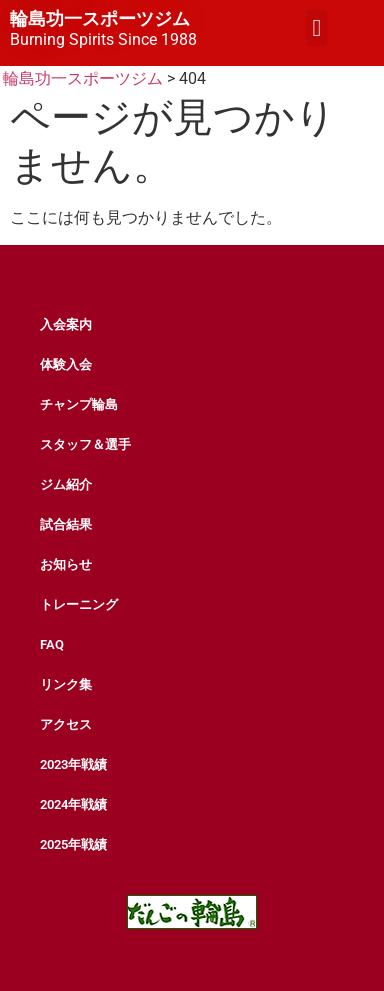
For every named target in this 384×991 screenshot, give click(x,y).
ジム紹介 (66, 484)
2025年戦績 (73, 844)
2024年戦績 (73, 804)
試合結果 (66, 524)
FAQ (52, 644)
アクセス (66, 724)
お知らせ (66, 564)
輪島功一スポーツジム (100, 19)
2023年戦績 (73, 764)
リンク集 (66, 684)
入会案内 (66, 324)
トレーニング (79, 604)
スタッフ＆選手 (85, 444)
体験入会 (66, 364)
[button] (316, 28)
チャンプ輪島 (79, 404)
